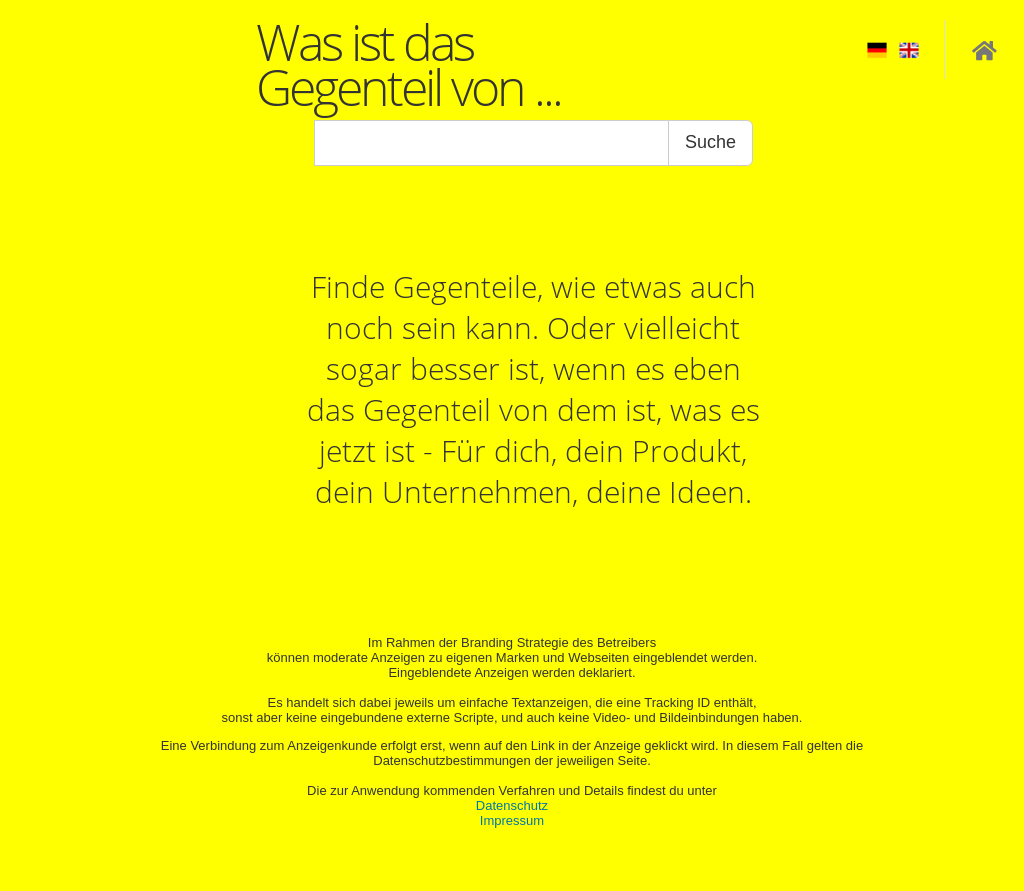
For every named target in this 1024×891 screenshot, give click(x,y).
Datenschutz (512, 805)
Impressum (512, 820)
